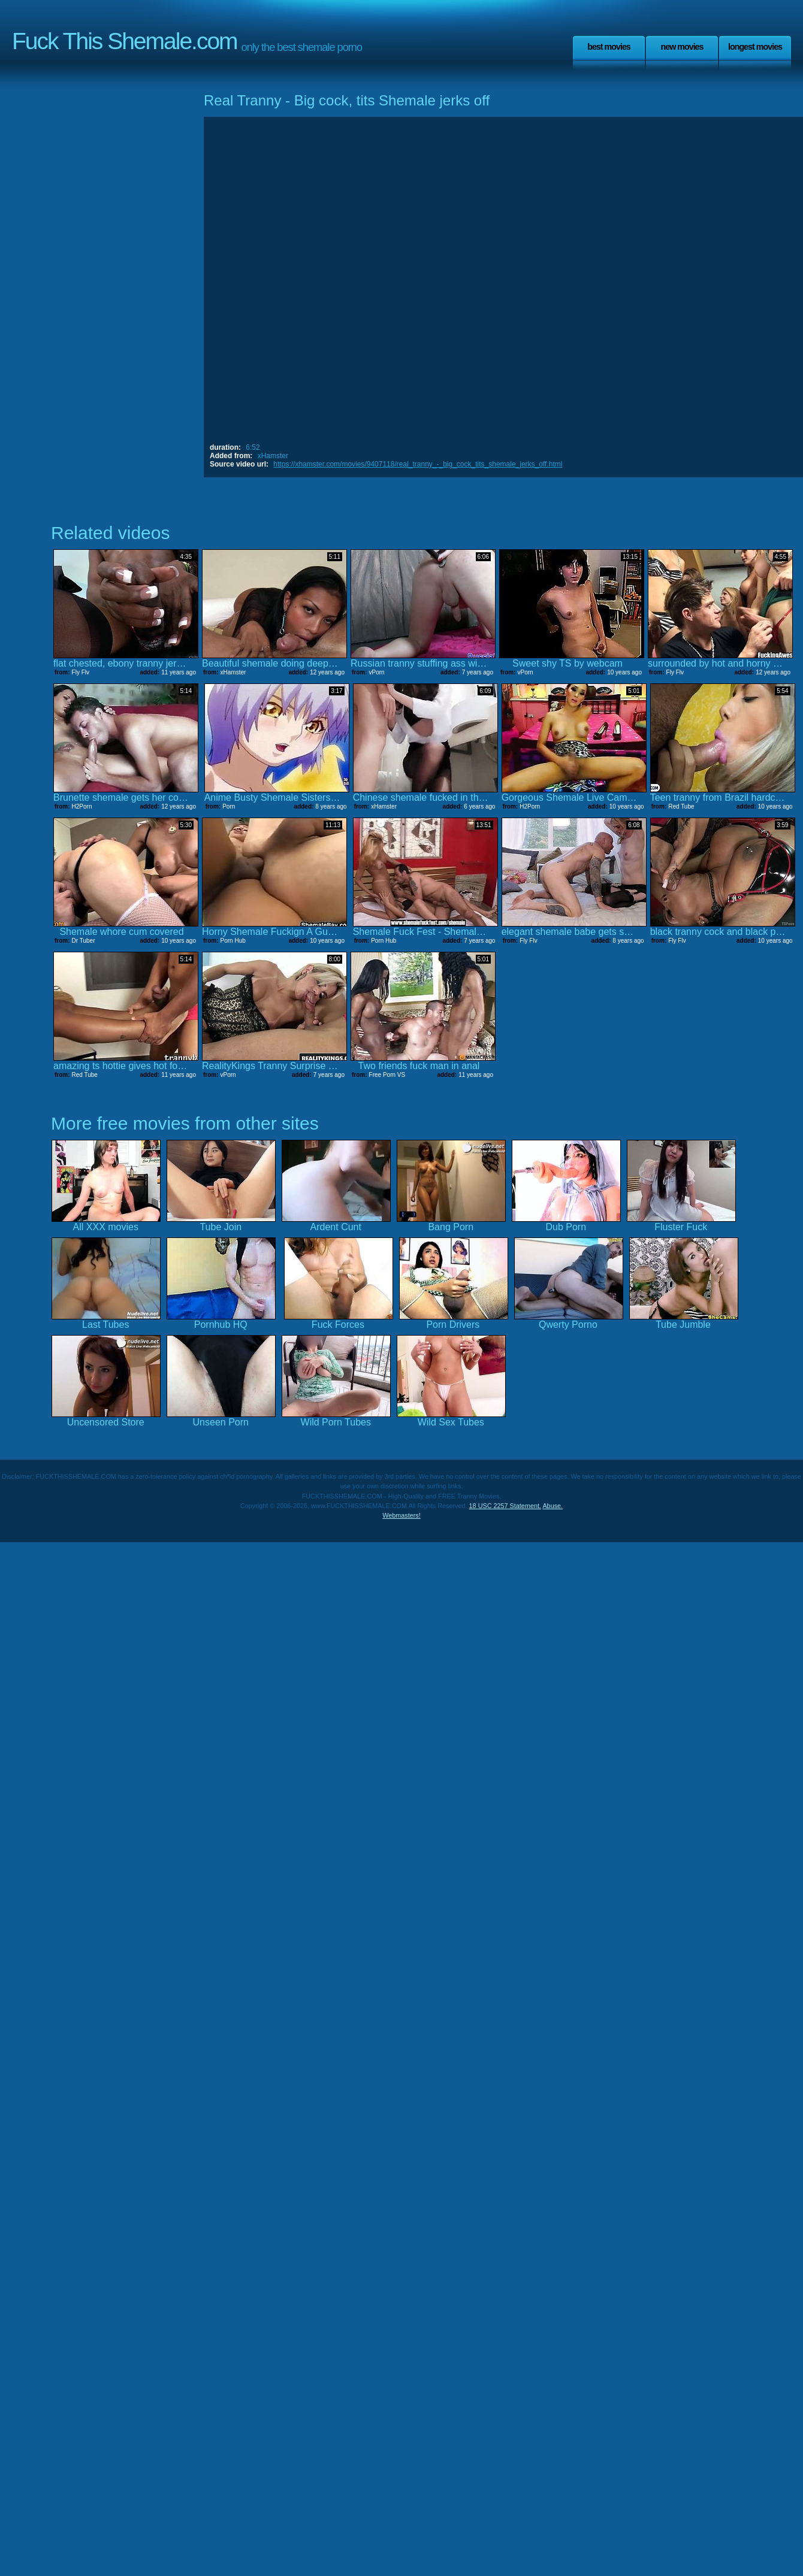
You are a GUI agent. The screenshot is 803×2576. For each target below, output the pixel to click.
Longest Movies (755, 47)
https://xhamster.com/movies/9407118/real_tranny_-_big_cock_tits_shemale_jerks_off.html (417, 464)
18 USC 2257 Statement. (505, 1505)
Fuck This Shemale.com (124, 41)
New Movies (681, 47)
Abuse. (552, 1505)
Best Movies (608, 47)
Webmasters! (401, 1515)
